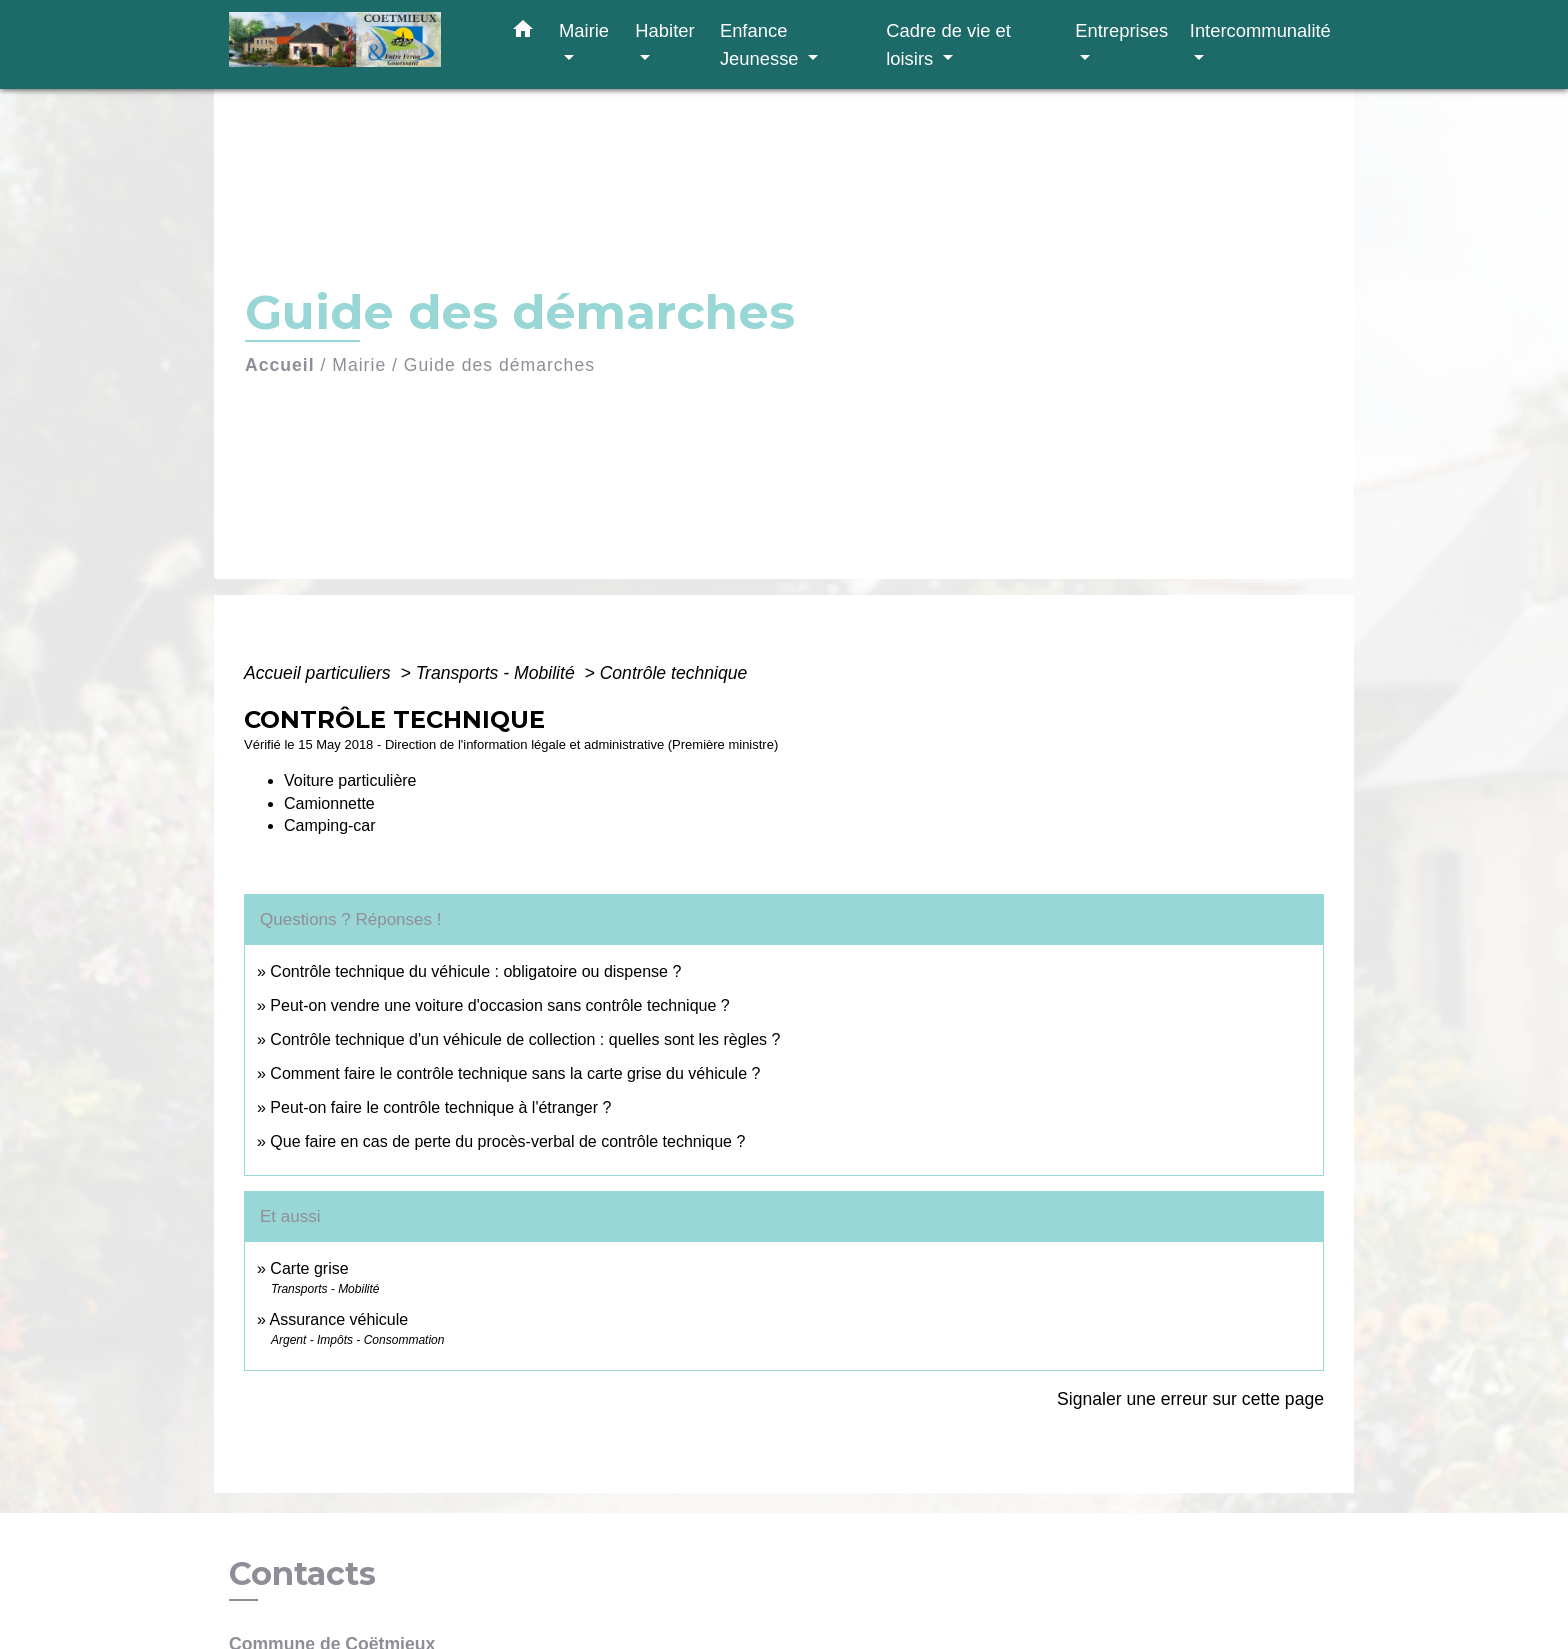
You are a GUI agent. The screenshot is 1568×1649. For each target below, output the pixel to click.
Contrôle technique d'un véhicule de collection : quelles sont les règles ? (525, 1039)
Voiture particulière (350, 780)
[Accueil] (354, 44)
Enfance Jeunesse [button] (762, 44)
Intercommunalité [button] (1260, 30)
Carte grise (309, 1268)
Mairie (359, 365)
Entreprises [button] (1121, 30)
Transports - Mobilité (498, 673)
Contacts (302, 1574)
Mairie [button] (584, 30)
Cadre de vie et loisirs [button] (948, 44)
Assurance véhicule (338, 1319)
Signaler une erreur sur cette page (1190, 1399)
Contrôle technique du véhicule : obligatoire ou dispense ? (475, 971)
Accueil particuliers (320, 673)
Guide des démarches (499, 365)
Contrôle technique (674, 673)
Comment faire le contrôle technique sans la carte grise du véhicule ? (515, 1073)
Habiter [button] (664, 30)
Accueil (280, 365)
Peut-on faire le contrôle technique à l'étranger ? (440, 1107)
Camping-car (330, 825)
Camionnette (329, 803)
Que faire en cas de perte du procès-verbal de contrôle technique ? (507, 1141)
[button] (523, 33)
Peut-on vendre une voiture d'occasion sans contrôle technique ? (499, 1005)
